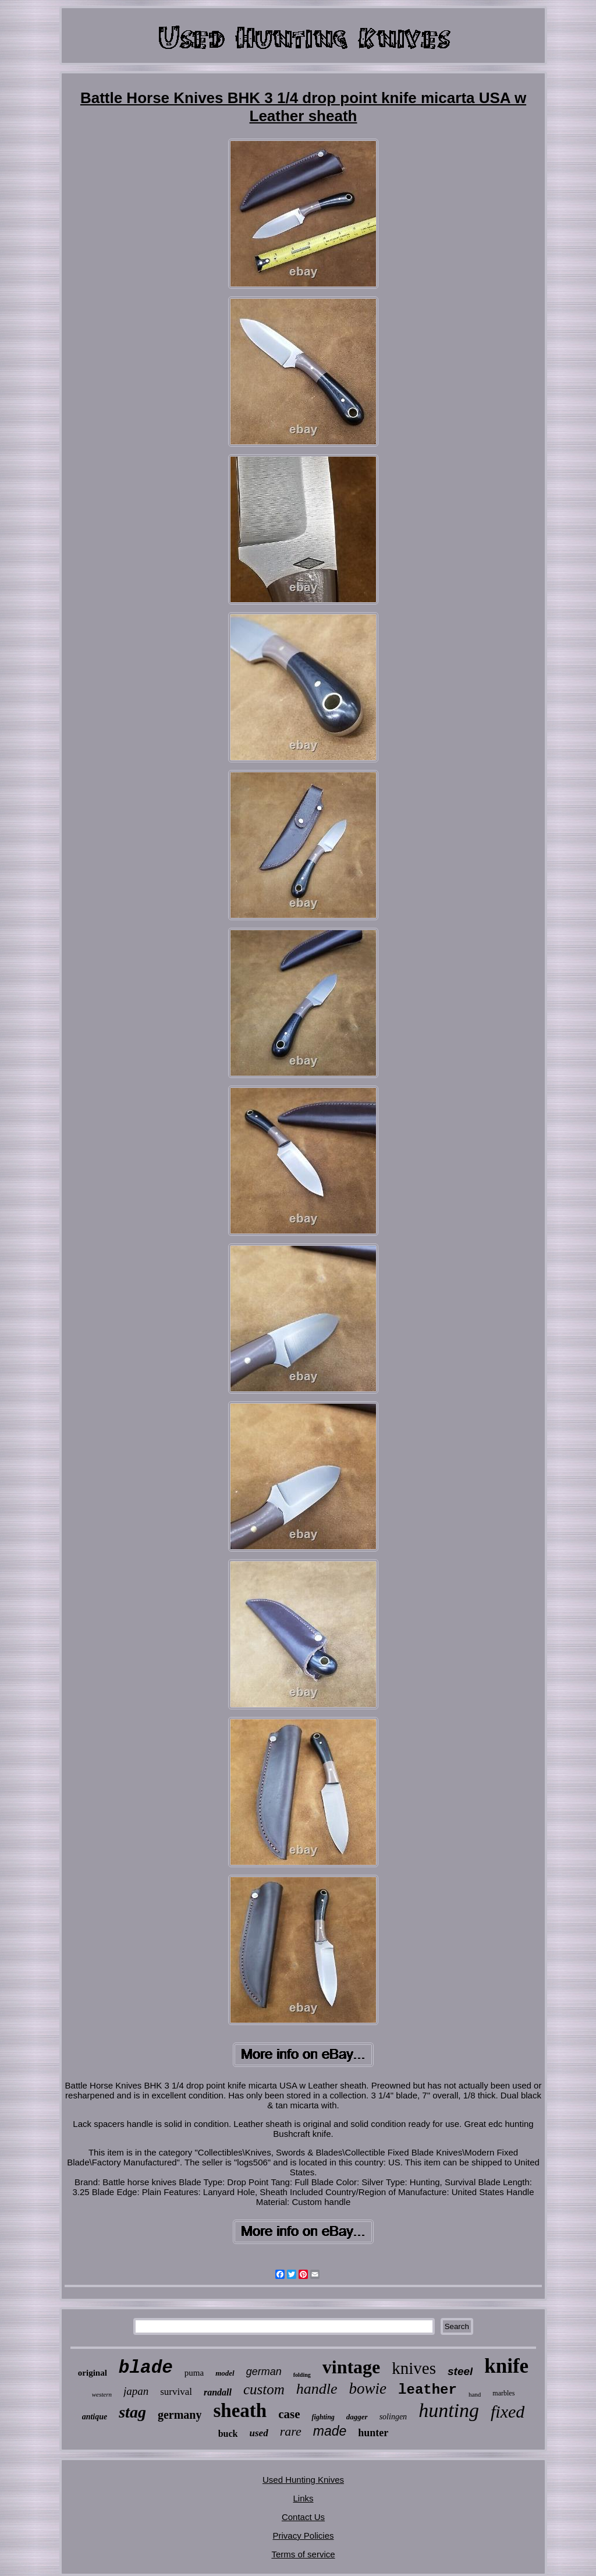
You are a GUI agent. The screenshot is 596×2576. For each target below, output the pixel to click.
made (330, 2431)
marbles (503, 2393)
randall (218, 2392)
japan (135, 2391)
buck (228, 2434)
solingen (393, 2416)
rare (290, 2431)
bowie (368, 2388)
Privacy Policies (303, 2535)
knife (506, 2366)
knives (414, 2368)
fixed (507, 2411)
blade (146, 2368)
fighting (322, 2417)
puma (194, 2372)
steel (460, 2371)
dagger (357, 2416)
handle (317, 2388)
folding (302, 2375)
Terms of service (303, 2554)
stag (132, 2412)
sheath (240, 2410)
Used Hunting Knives (303, 2480)
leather (427, 2390)
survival (176, 2391)
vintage (351, 2366)
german (264, 2371)
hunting (448, 2410)
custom (264, 2389)
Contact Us (303, 2517)
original (92, 2372)
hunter (373, 2433)
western (102, 2394)
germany (180, 2414)
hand (475, 2394)
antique (95, 2416)
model (225, 2373)
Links (303, 2498)
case (289, 2414)
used (259, 2433)
